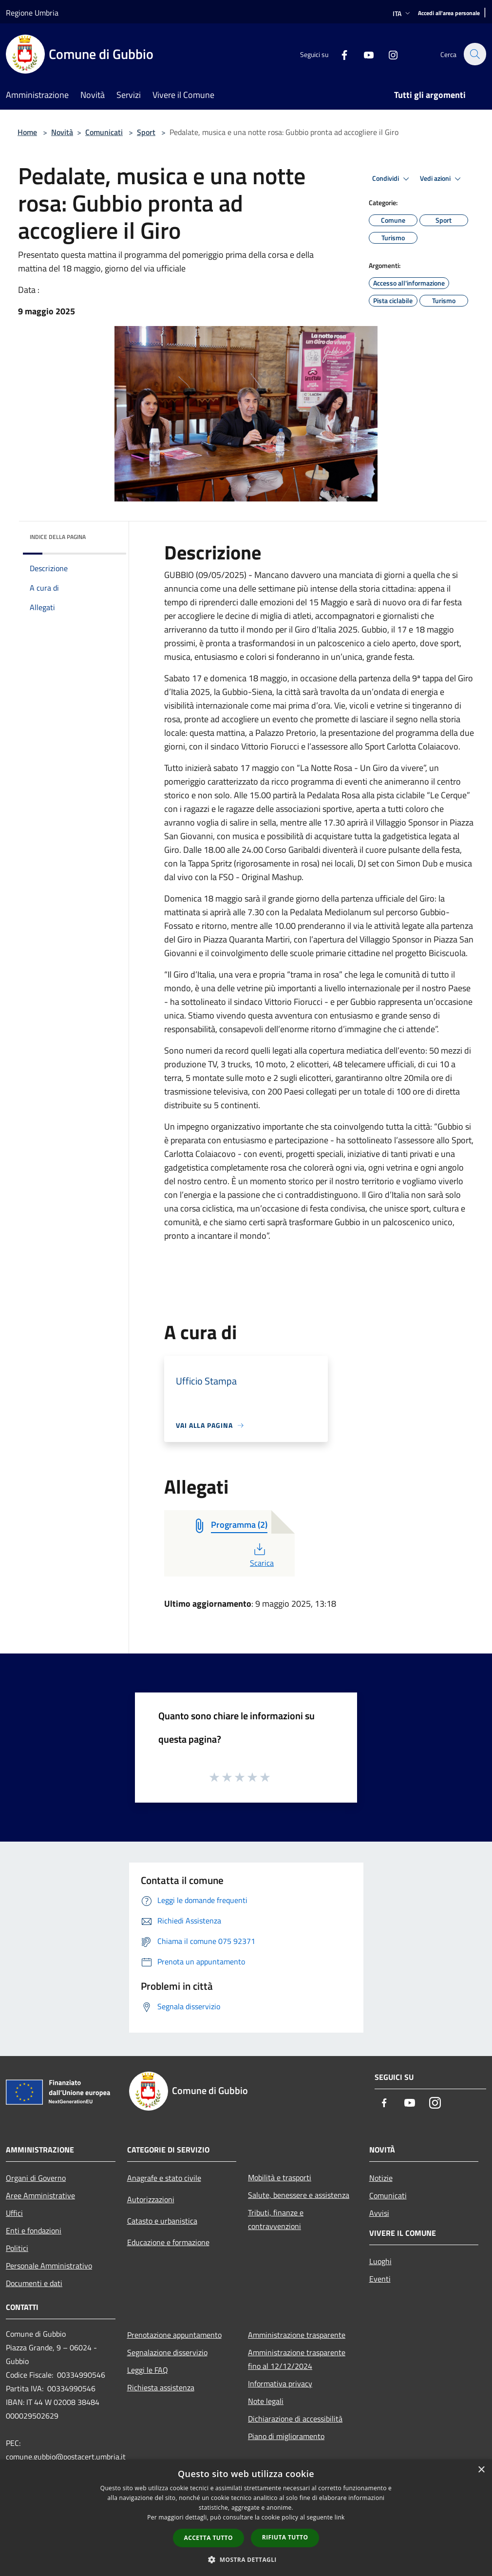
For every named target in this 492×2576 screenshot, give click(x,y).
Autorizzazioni (150, 2199)
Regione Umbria (32, 13)
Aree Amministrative (40, 2195)
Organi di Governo (36, 2178)
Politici (17, 2248)
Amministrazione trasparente (296, 2335)
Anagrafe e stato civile (164, 2178)
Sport (146, 132)
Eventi (380, 2279)
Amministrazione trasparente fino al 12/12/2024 (296, 2359)
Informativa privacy (280, 2383)
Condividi (392, 179)
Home (27, 132)
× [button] (481, 2470)
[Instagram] (387, 53)
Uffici (14, 2213)
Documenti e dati (34, 2283)
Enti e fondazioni (33, 2230)
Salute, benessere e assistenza (298, 2195)
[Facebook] (339, 53)
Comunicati (104, 132)
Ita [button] (402, 13)
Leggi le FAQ (147, 2370)
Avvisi (379, 2213)
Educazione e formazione (168, 2242)
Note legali (266, 2401)
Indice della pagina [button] (58, 536)
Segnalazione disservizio (167, 2352)
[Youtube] (363, 53)
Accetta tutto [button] (208, 2538)
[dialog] (246, 2518)
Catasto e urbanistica (162, 2221)
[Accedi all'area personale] (449, 13)
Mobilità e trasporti (279, 2177)
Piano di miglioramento (286, 2436)
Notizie (381, 2178)
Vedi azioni (442, 179)
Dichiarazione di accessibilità (295, 2418)
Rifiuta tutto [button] (285, 2537)
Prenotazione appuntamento (174, 2335)
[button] (246, 2559)
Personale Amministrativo (49, 2265)
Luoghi (380, 2261)
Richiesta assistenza (160, 2387)
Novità (62, 132)
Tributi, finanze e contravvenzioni (275, 2219)
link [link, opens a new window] (340, 2517)
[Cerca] (474, 54)
